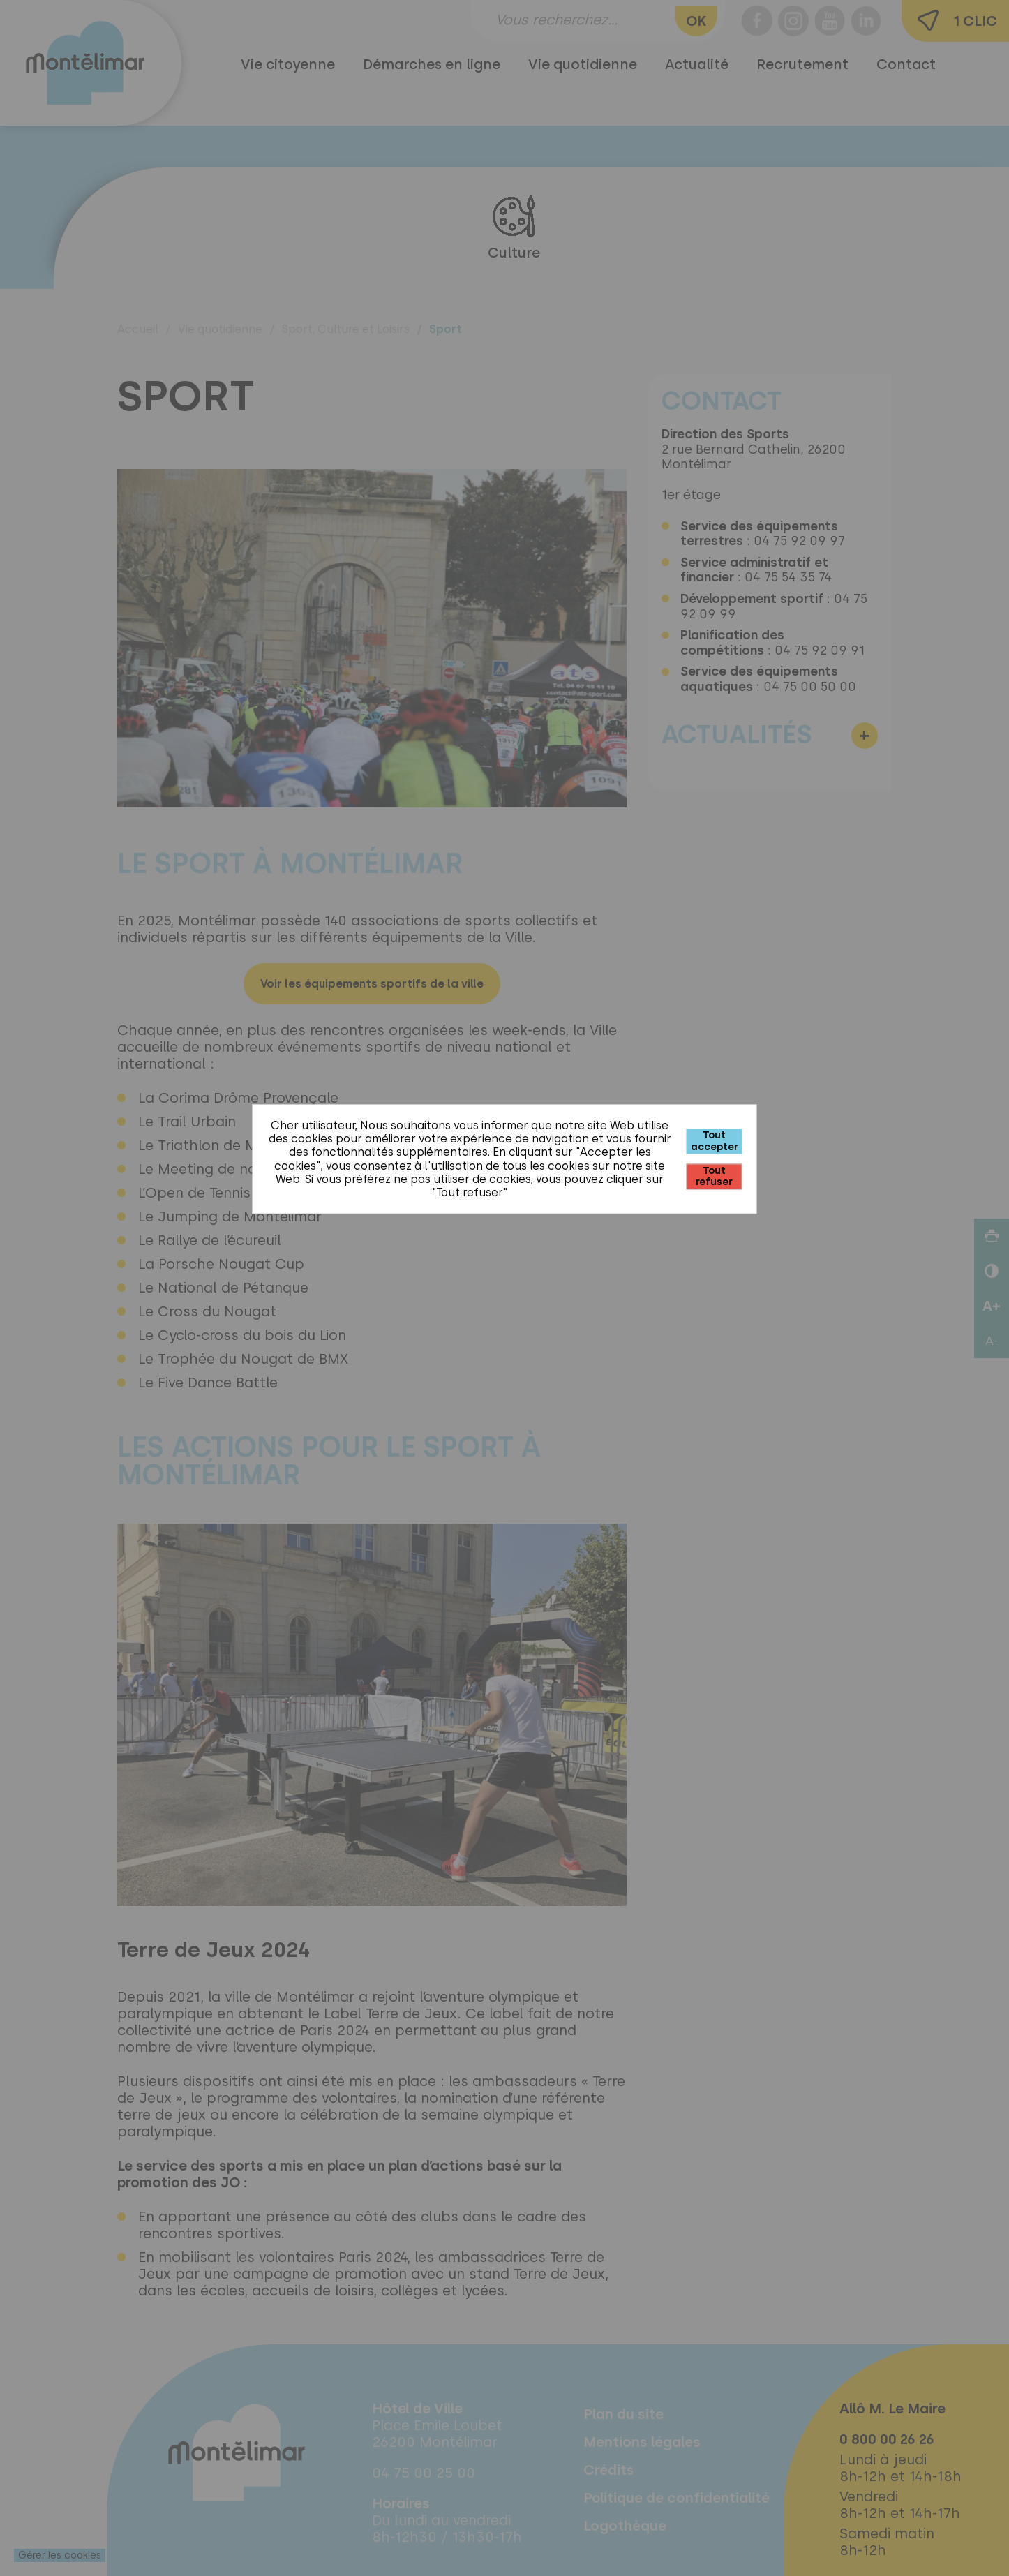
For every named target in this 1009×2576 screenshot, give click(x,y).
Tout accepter (714, 1140)
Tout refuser (714, 1176)
